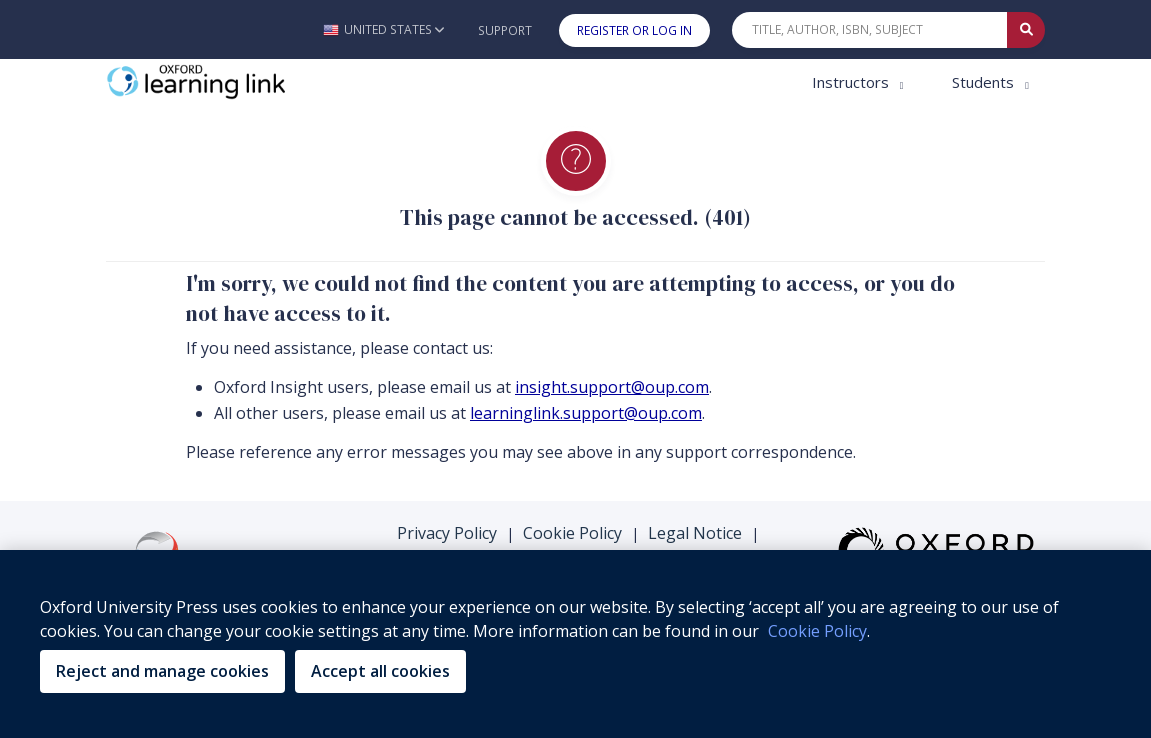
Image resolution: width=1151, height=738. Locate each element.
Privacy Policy (447, 533)
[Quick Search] (870, 30)
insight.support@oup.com (612, 387)
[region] (575, 644)
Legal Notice (695, 533)
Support (505, 30)
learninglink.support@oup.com (586, 413)
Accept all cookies (380, 671)
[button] (383, 29)
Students (985, 82)
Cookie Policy (572, 533)
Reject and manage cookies (162, 671)
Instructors (852, 82)
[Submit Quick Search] (1026, 30)
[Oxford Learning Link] (256, 82)
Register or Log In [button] (634, 30)
